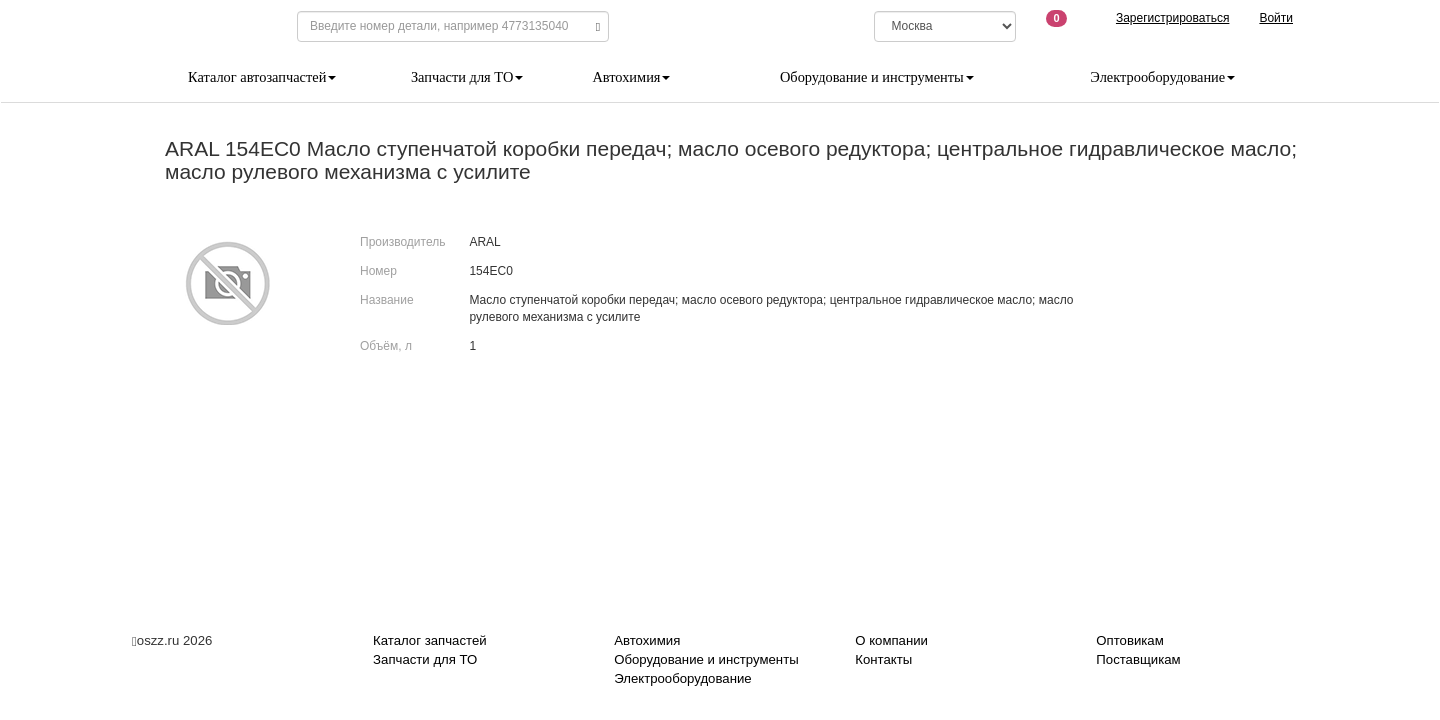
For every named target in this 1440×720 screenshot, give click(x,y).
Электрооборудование (1162, 77)
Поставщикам (1138, 659)
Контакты (883, 659)
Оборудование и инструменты (877, 77)
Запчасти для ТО (467, 77)
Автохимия (631, 77)
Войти (1276, 18)
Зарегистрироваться (1172, 18)
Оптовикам (1129, 640)
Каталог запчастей (430, 640)
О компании (891, 640)
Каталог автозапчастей (262, 77)
